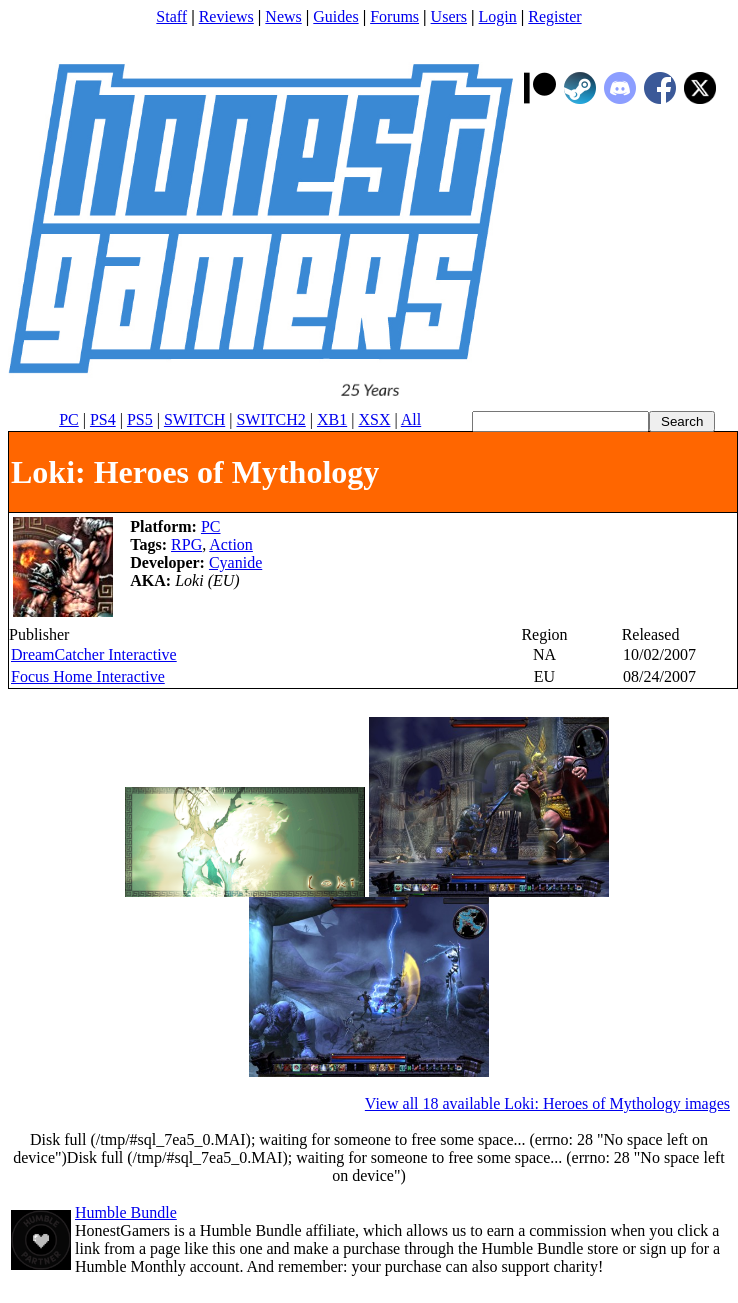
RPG (186, 544)
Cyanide (235, 562)
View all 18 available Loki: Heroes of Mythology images (547, 1103)
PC (211, 526)
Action (231, 544)
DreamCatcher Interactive (94, 654)
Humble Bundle (126, 1212)
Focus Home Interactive (88, 676)
